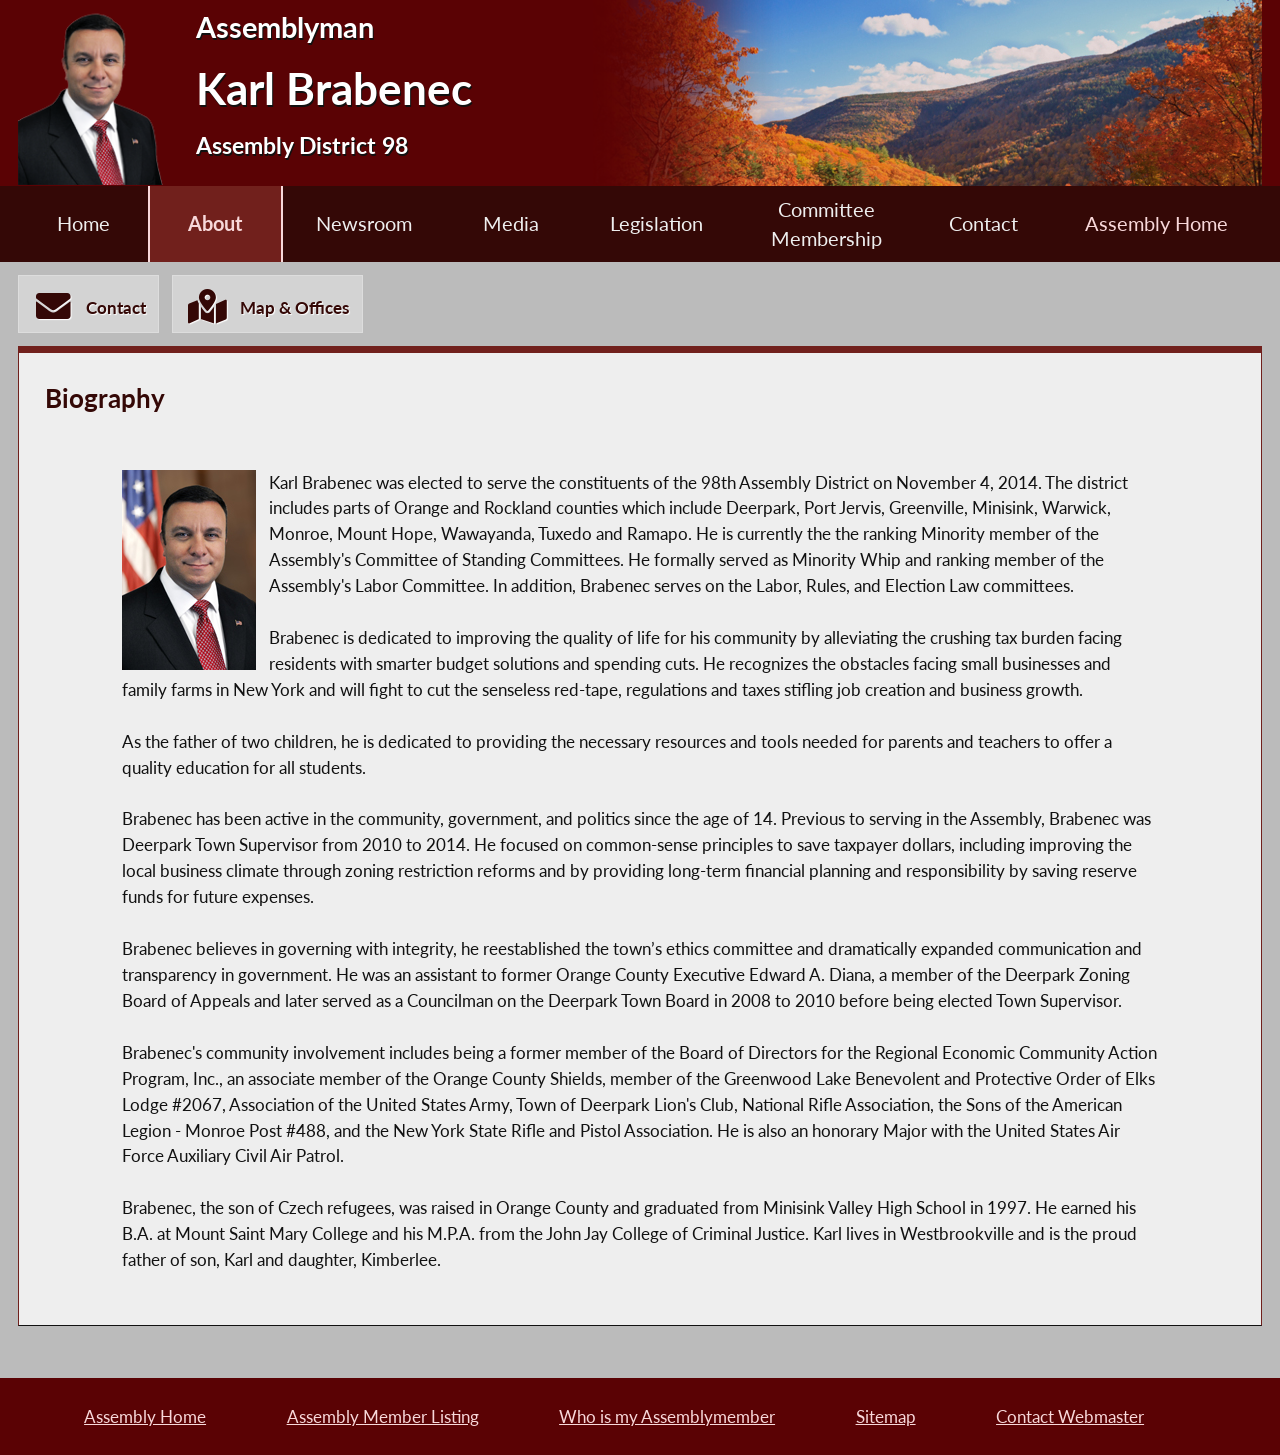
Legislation (656, 223)
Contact (983, 223)
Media (511, 223)
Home (83, 223)
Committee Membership (826, 224)
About (215, 223)
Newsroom (364, 223)
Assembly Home (1156, 223)
